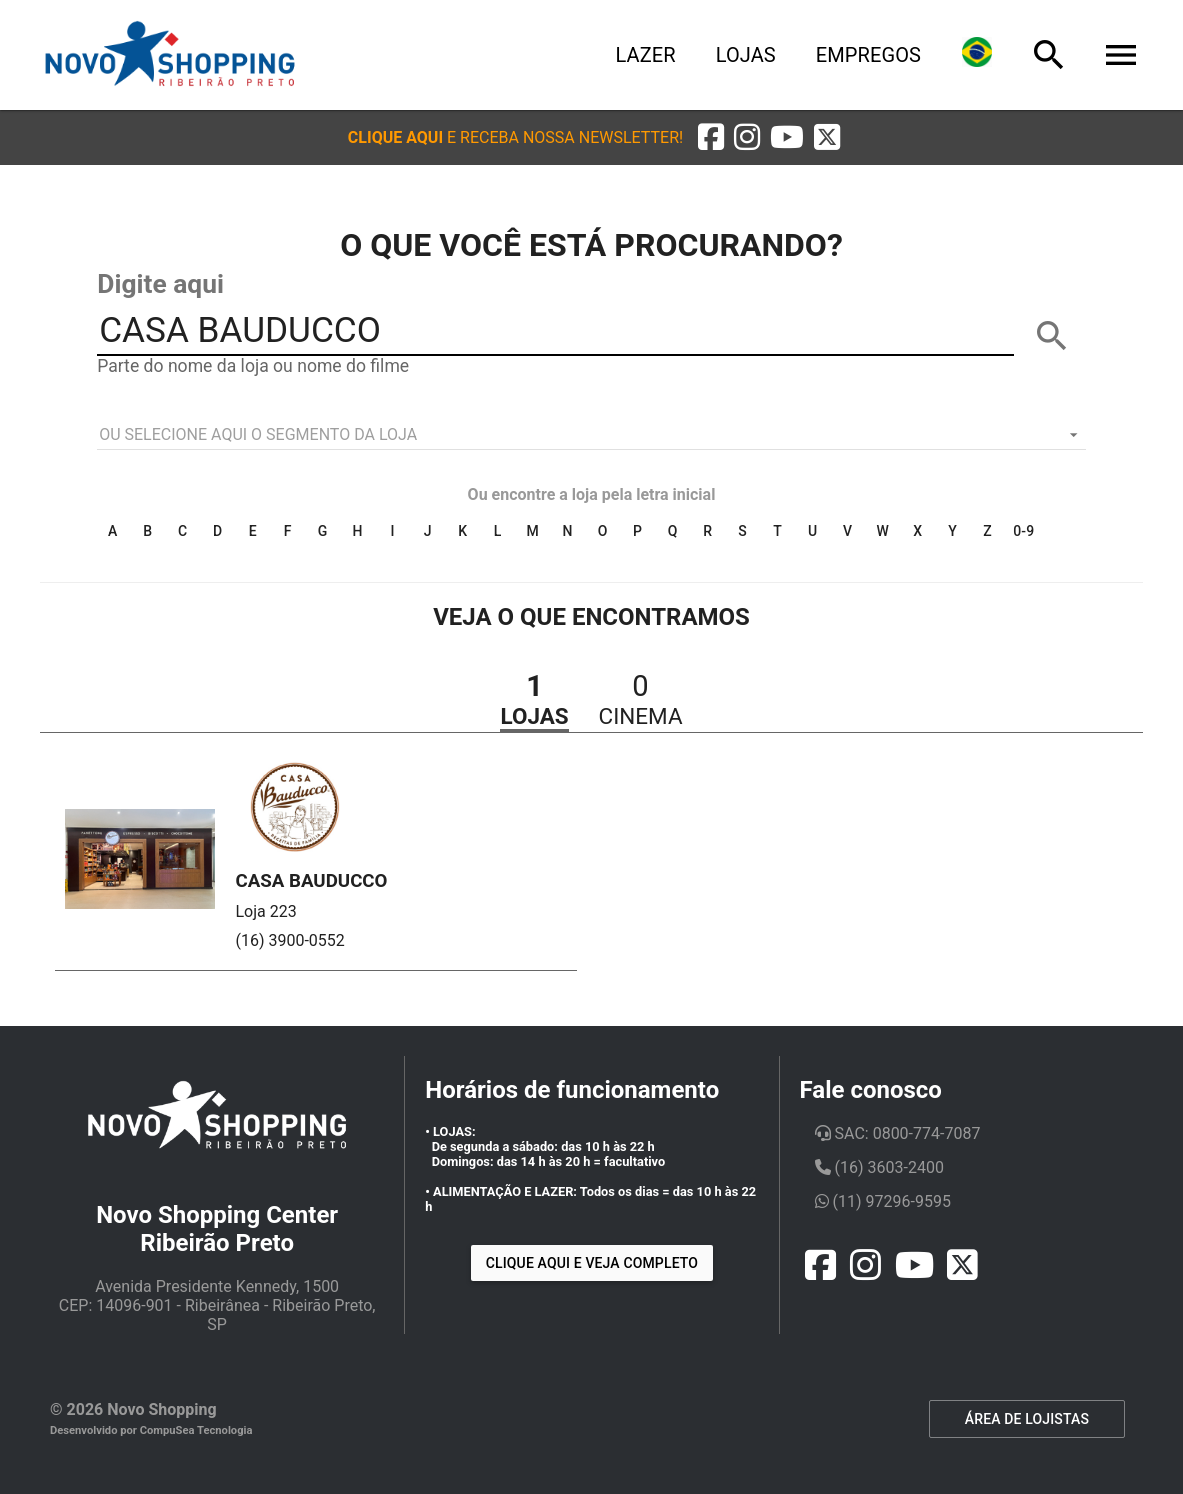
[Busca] (1049, 55)
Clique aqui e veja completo (592, 1263)
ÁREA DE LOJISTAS (1027, 1419)
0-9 (1023, 531)
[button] (515, 137)
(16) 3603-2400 (879, 1167)
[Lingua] (977, 55)
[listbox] (591, 435)
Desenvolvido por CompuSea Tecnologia (151, 1430)
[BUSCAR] (1052, 336)
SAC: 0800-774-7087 (898, 1133)
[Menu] (1121, 55)
